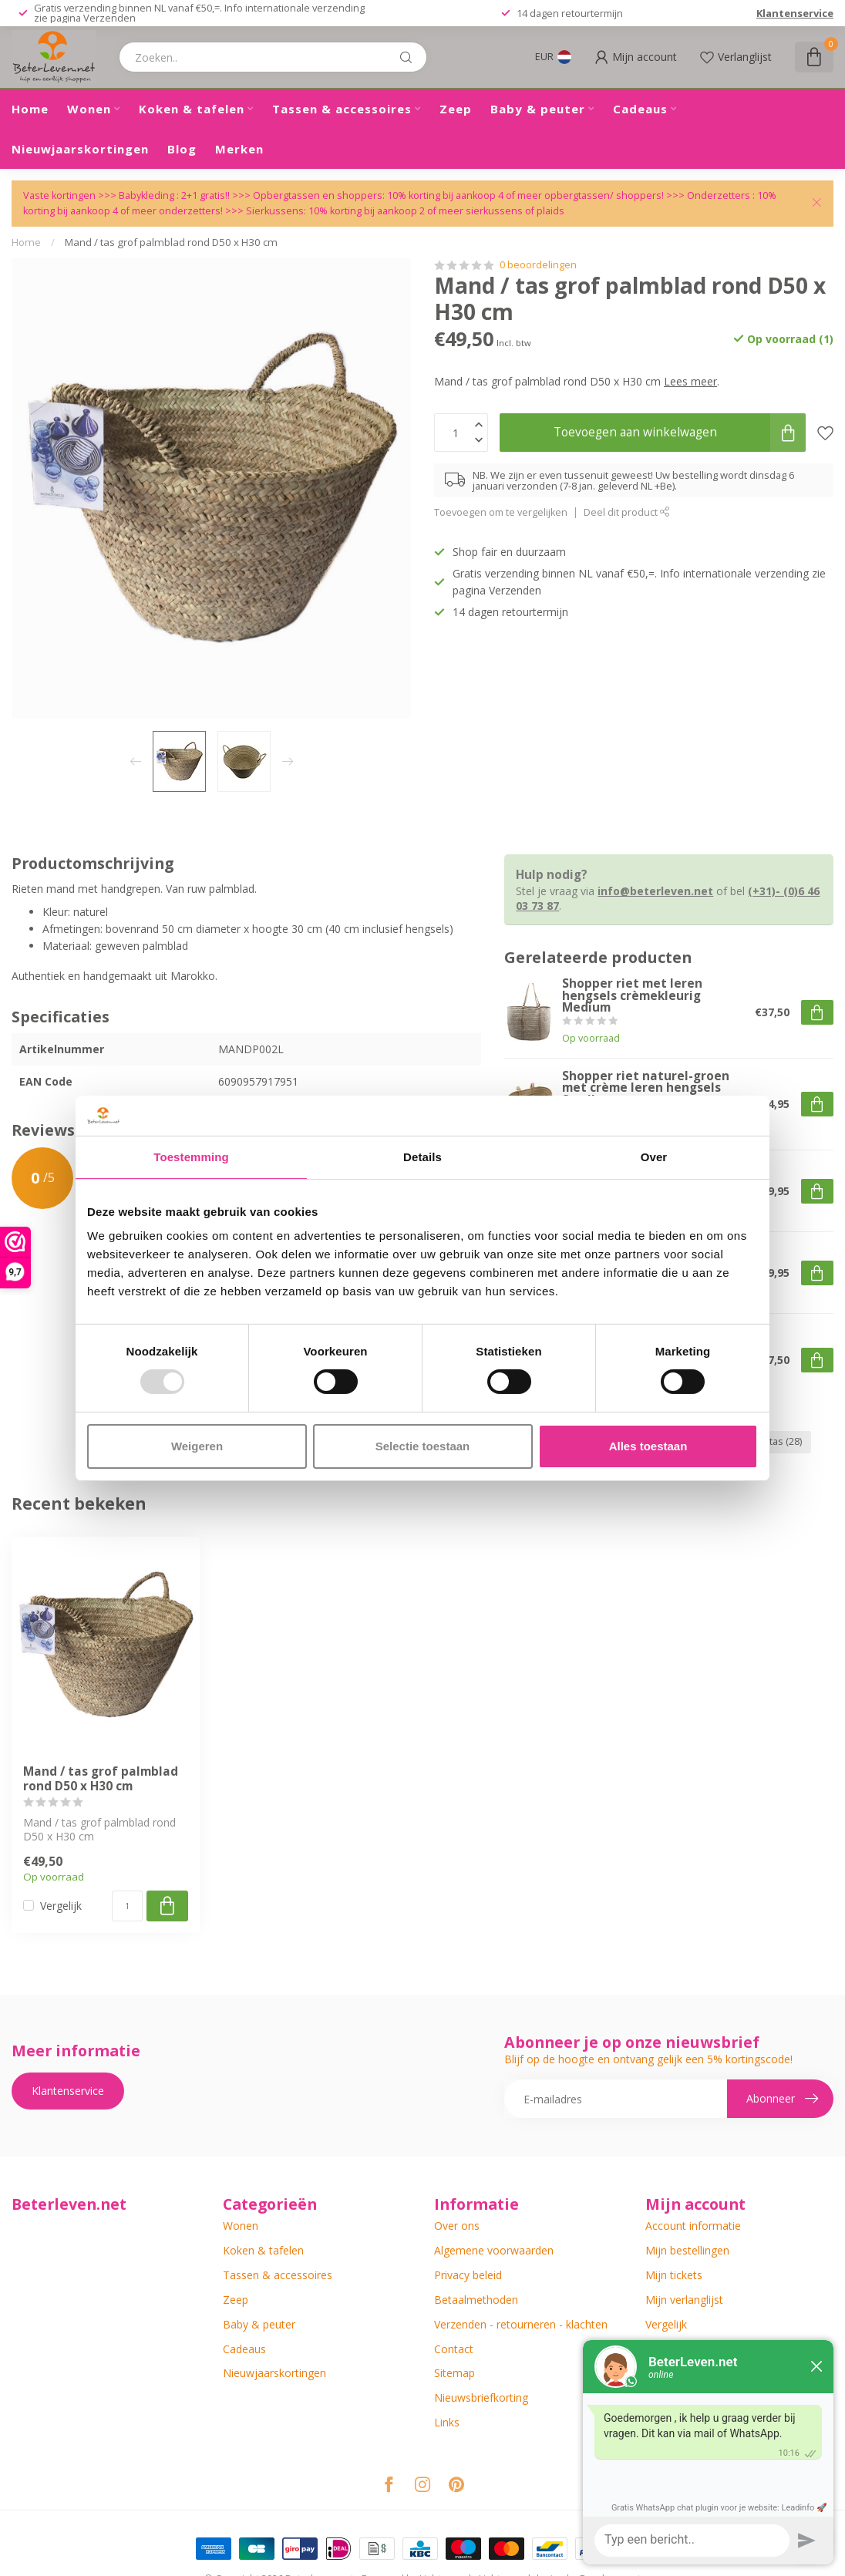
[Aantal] (127, 1906)
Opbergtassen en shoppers (317, 195)
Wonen (89, 108)
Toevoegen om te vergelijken (500, 512)
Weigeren (197, 1446)
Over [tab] (654, 1156)
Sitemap (454, 2373)
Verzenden (109, 18)
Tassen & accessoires (342, 108)
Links (447, 2422)
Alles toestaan (648, 1446)
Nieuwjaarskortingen (80, 149)
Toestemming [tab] (191, 1156)
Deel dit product (627, 512)
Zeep (455, 108)
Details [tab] (422, 1156)
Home (30, 108)
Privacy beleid (468, 2275)
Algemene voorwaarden (494, 2250)
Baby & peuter (537, 108)
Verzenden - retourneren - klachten (521, 2324)
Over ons (457, 2225)
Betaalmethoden (476, 2299)
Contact (453, 2349)
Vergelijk (61, 1905)
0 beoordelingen (538, 264)
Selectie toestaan (422, 1446)
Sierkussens (275, 210)
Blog (182, 149)
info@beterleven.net (655, 891)
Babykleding (148, 195)
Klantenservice (794, 13)
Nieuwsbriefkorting (481, 2397)
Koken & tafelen (191, 108)
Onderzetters (718, 195)
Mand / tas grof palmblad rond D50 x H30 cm (171, 242)
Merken (239, 149)
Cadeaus (640, 108)
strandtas (770, 1441)
